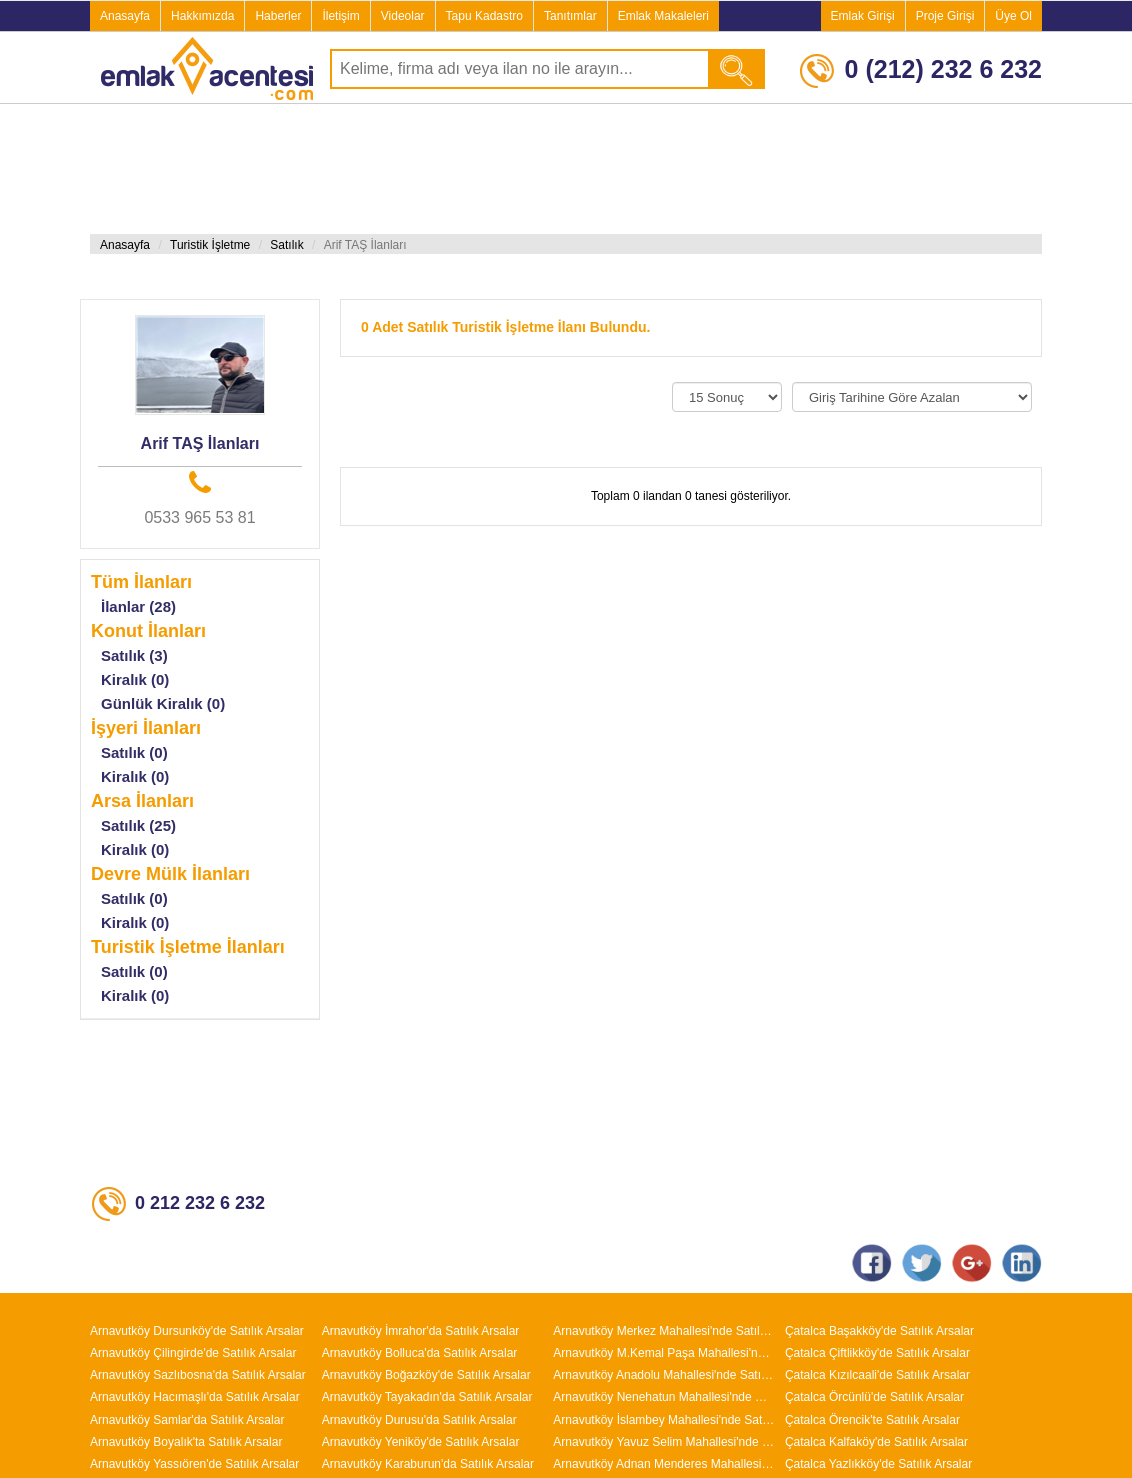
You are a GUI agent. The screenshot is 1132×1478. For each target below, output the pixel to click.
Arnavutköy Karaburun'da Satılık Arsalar (428, 1464)
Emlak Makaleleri (663, 16)
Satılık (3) (134, 655)
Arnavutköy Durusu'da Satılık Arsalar (419, 1420)
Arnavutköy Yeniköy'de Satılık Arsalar (421, 1442)
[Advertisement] (452, 169)
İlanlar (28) (138, 606)
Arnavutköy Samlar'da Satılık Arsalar (187, 1420)
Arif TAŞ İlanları (200, 443)
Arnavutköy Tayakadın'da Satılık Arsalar (427, 1397)
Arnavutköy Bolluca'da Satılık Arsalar (420, 1353)
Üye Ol (1013, 16)
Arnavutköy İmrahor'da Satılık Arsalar (421, 1331)
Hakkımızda (202, 16)
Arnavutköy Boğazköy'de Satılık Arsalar (426, 1375)
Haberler (278, 16)
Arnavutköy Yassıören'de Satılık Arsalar (194, 1464)
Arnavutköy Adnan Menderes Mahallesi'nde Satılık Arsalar (664, 1464)
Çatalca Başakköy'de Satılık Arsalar (879, 1331)
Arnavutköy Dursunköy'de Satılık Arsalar (197, 1331)
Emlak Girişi (863, 16)
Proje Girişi (945, 16)
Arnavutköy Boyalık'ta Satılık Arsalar (186, 1442)
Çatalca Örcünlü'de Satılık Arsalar (874, 1397)
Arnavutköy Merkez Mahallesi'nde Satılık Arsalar (664, 1331)
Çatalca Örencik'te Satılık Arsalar (872, 1420)
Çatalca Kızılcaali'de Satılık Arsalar (877, 1375)
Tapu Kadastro (484, 16)
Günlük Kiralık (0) (163, 703)
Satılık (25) (138, 825)
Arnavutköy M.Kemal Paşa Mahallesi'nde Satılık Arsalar (664, 1353)
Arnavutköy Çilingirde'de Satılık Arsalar (193, 1353)
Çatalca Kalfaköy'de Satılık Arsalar (876, 1442)
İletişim (340, 16)
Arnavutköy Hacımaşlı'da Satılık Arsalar (195, 1397)
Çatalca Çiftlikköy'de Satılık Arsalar (877, 1353)
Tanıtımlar (570, 16)
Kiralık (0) (135, 679)
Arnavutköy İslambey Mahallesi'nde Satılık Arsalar (664, 1420)
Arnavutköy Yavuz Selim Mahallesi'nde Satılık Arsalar (664, 1442)
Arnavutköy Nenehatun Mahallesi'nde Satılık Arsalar (664, 1397)
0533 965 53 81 (199, 517)
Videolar (403, 16)
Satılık (286, 245)
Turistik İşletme (210, 245)
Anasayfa (125, 16)
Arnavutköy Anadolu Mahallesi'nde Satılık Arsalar (664, 1375)
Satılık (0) (134, 752)
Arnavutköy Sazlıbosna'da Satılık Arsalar (198, 1375)
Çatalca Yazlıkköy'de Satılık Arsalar (878, 1464)
